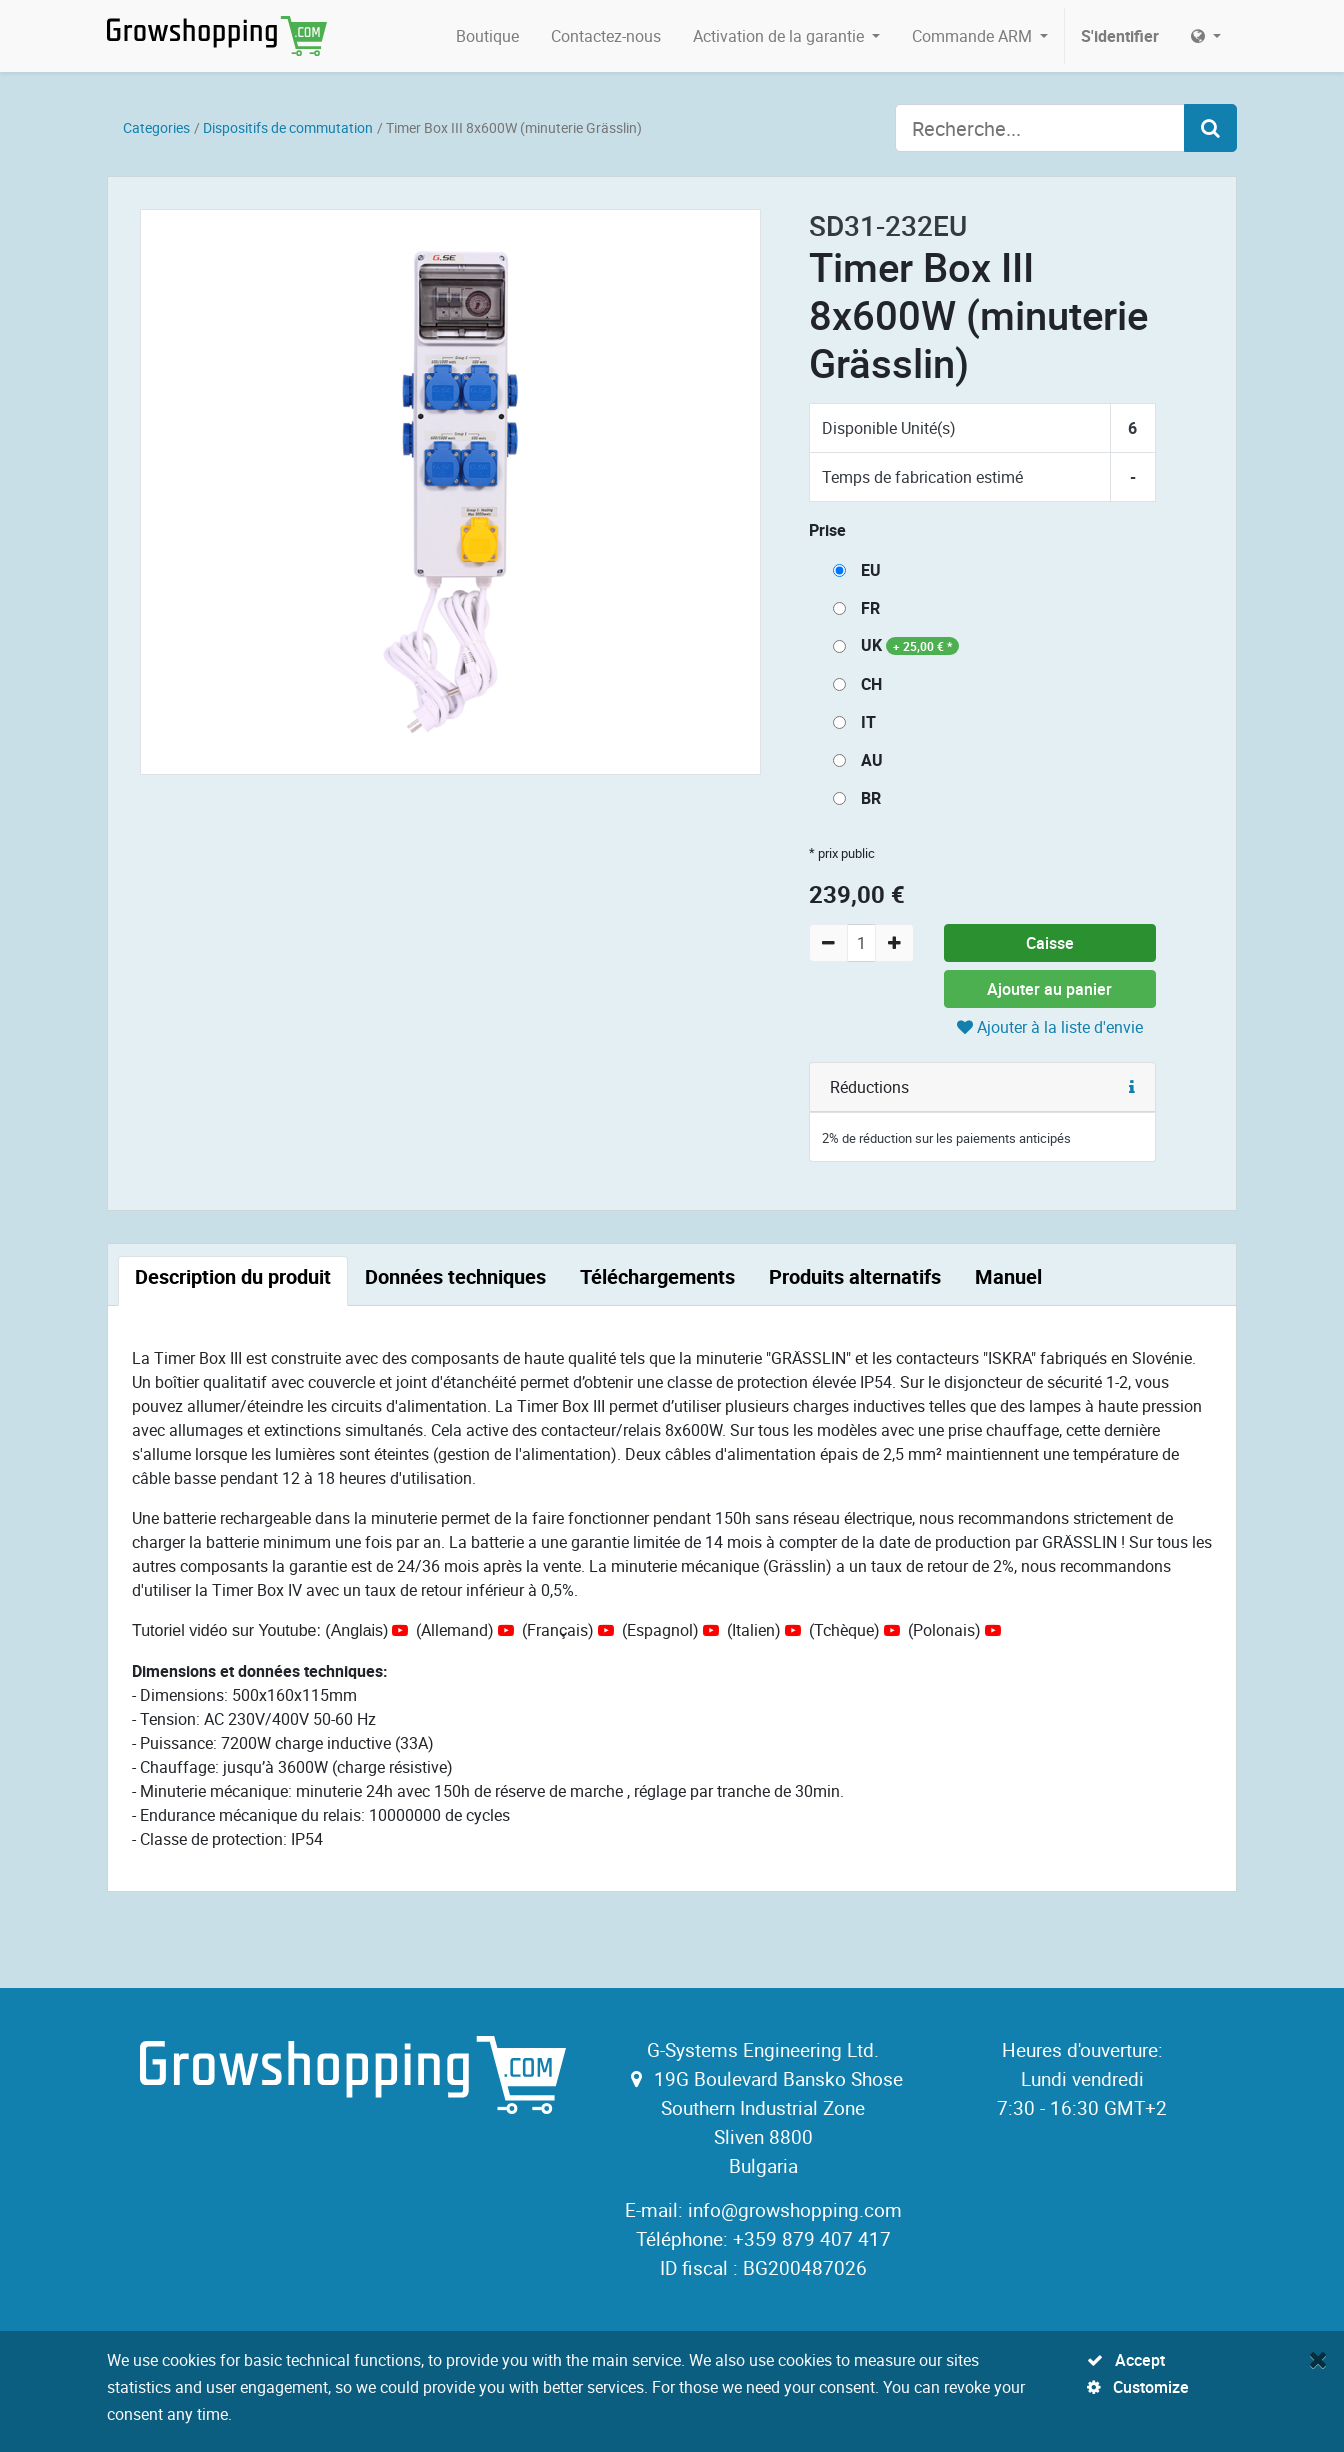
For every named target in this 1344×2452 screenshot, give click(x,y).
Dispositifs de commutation (288, 127)
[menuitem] (487, 36)
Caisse (1050, 943)
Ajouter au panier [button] (1049, 989)
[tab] (233, 1281)
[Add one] (894, 943)
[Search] (1210, 128)
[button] (1132, 1087)
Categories (156, 127)
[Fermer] (1318, 2359)
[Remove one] (828, 943)
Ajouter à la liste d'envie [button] (1050, 1027)
